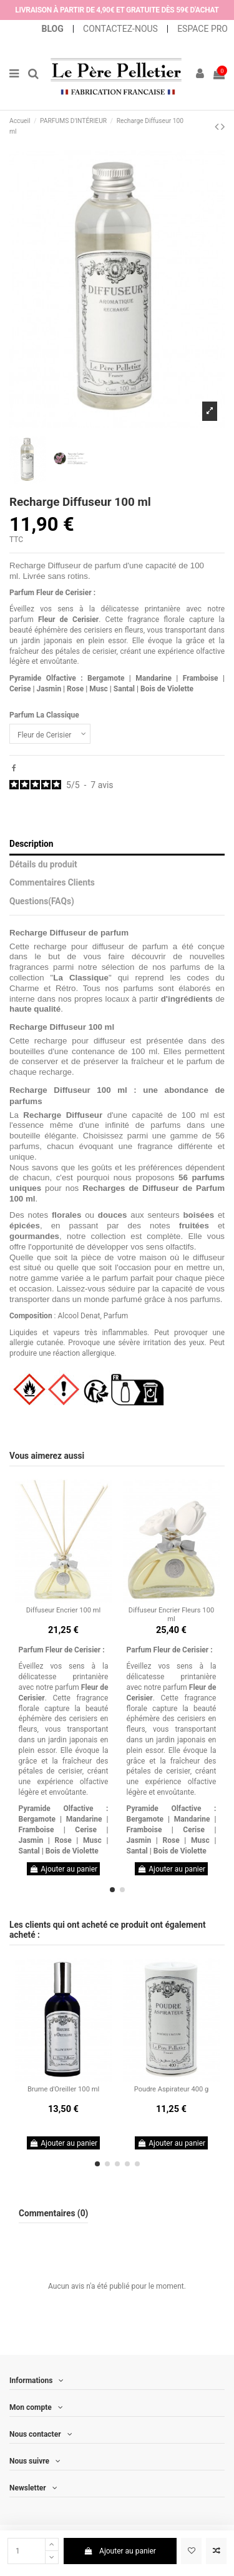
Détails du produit (43, 864)
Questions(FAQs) (41, 901)
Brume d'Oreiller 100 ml (63, 2089)
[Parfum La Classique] (49, 734)
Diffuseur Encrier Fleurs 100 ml (171, 1614)
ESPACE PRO (202, 29)
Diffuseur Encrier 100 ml (63, 1610)
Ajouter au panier (120, 2551)
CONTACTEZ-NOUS (120, 29)
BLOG (54, 29)
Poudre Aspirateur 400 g (171, 2089)
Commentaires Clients (52, 882)
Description (31, 844)
